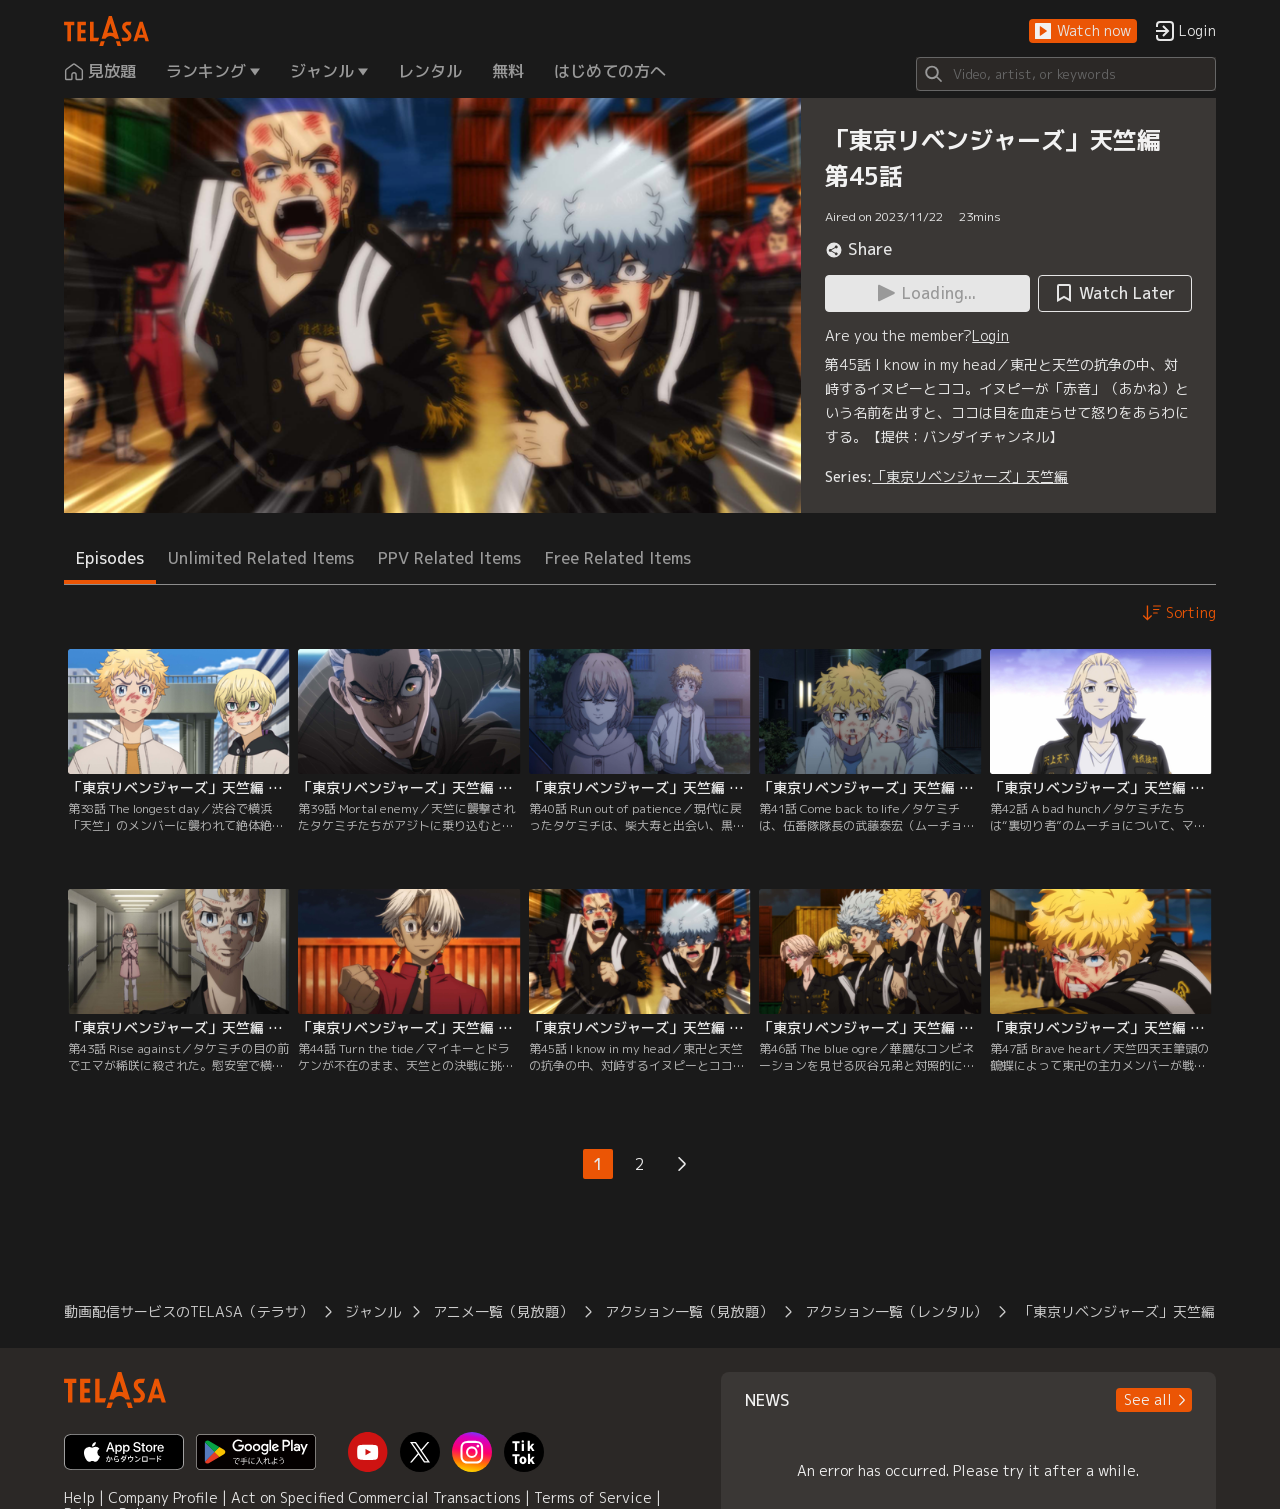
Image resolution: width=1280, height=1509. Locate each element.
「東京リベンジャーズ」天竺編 (970, 476)
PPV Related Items (449, 558)
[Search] (1066, 74)
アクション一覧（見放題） (689, 1311)
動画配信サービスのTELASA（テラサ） (188, 1311)
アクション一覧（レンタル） (896, 1311)
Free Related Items (618, 558)
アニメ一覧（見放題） (503, 1311)
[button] (1083, 31)
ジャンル (373, 1311)
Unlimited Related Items (261, 558)
